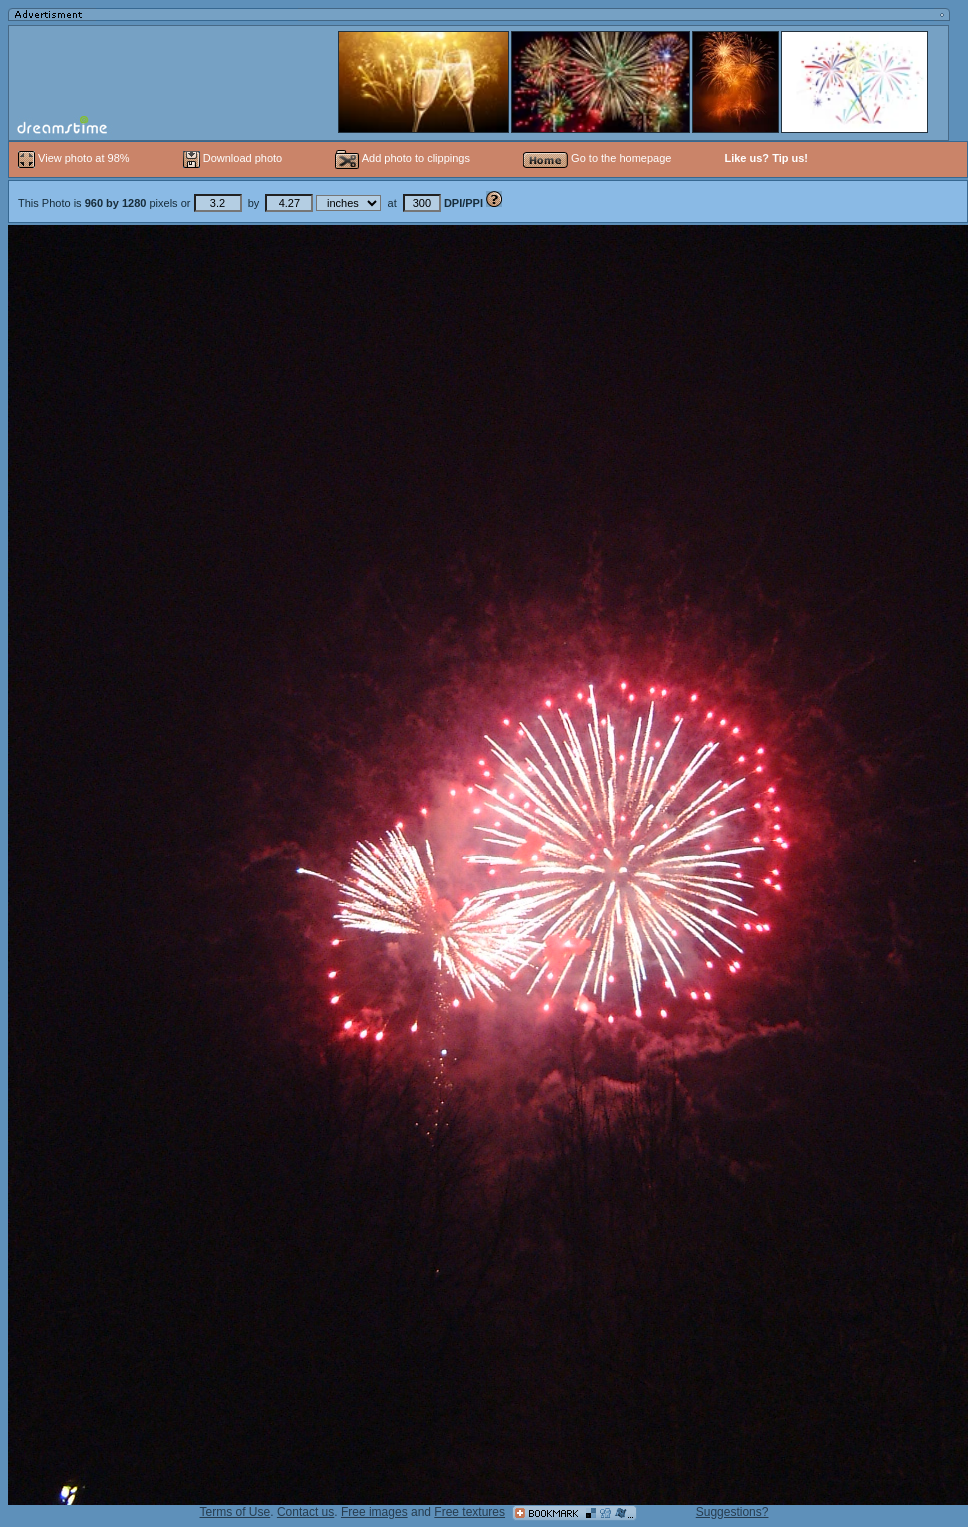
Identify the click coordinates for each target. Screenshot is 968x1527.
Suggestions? (732, 1512)
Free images (374, 1512)
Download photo (233, 158)
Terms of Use (235, 1512)
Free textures (469, 1512)
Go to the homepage (597, 158)
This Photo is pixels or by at (252, 203)
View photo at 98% (75, 158)
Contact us (305, 1512)
